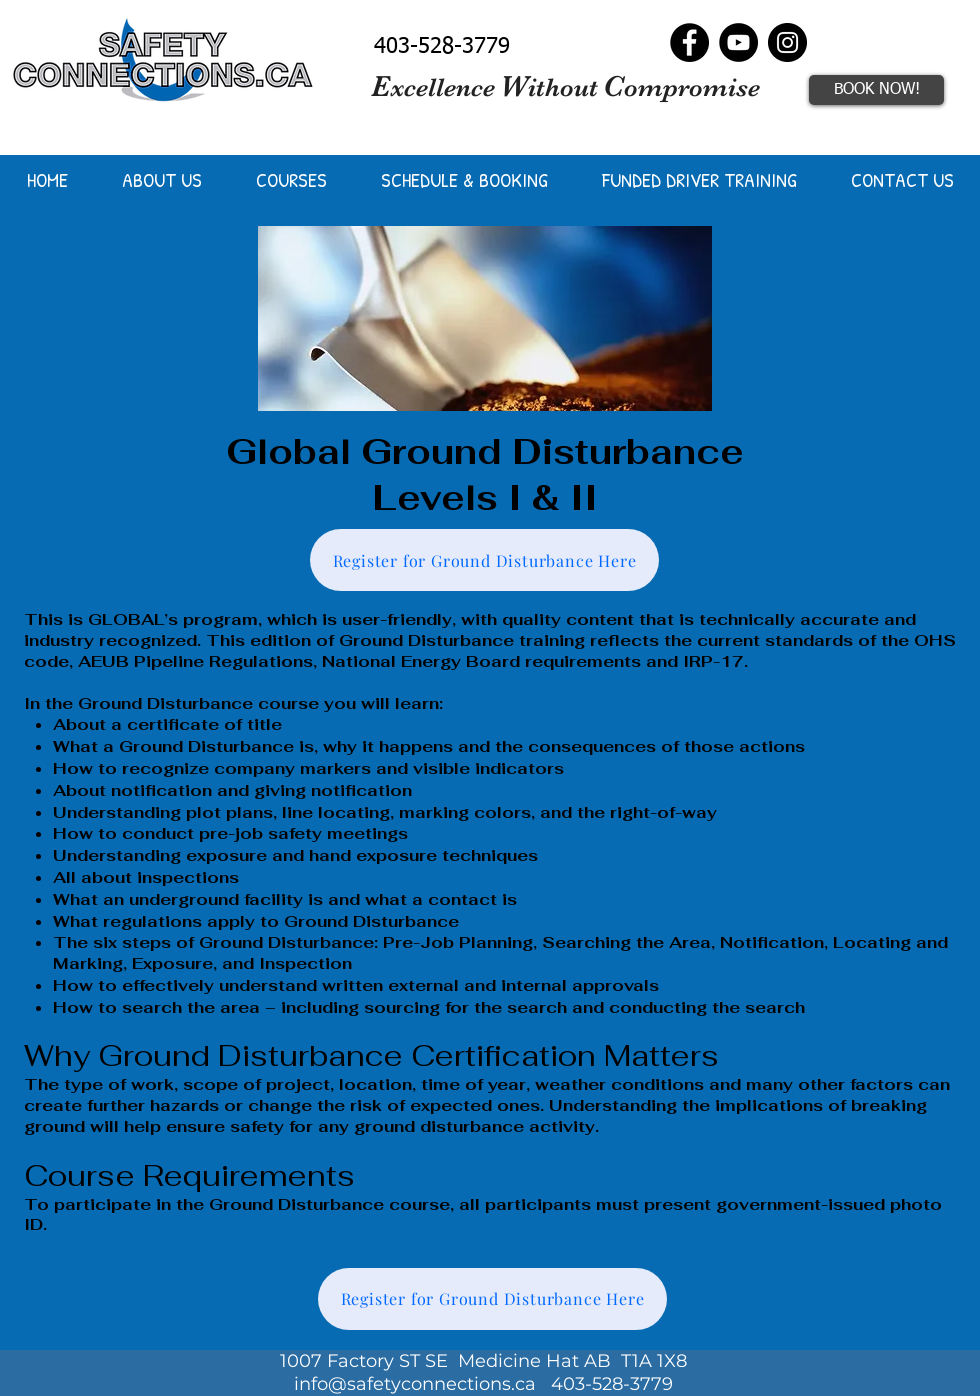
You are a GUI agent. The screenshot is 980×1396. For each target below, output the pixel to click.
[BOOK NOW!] (876, 90)
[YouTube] (738, 42)
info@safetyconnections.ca (415, 1384)
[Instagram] (787, 42)
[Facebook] (689, 42)
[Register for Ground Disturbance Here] (484, 560)
